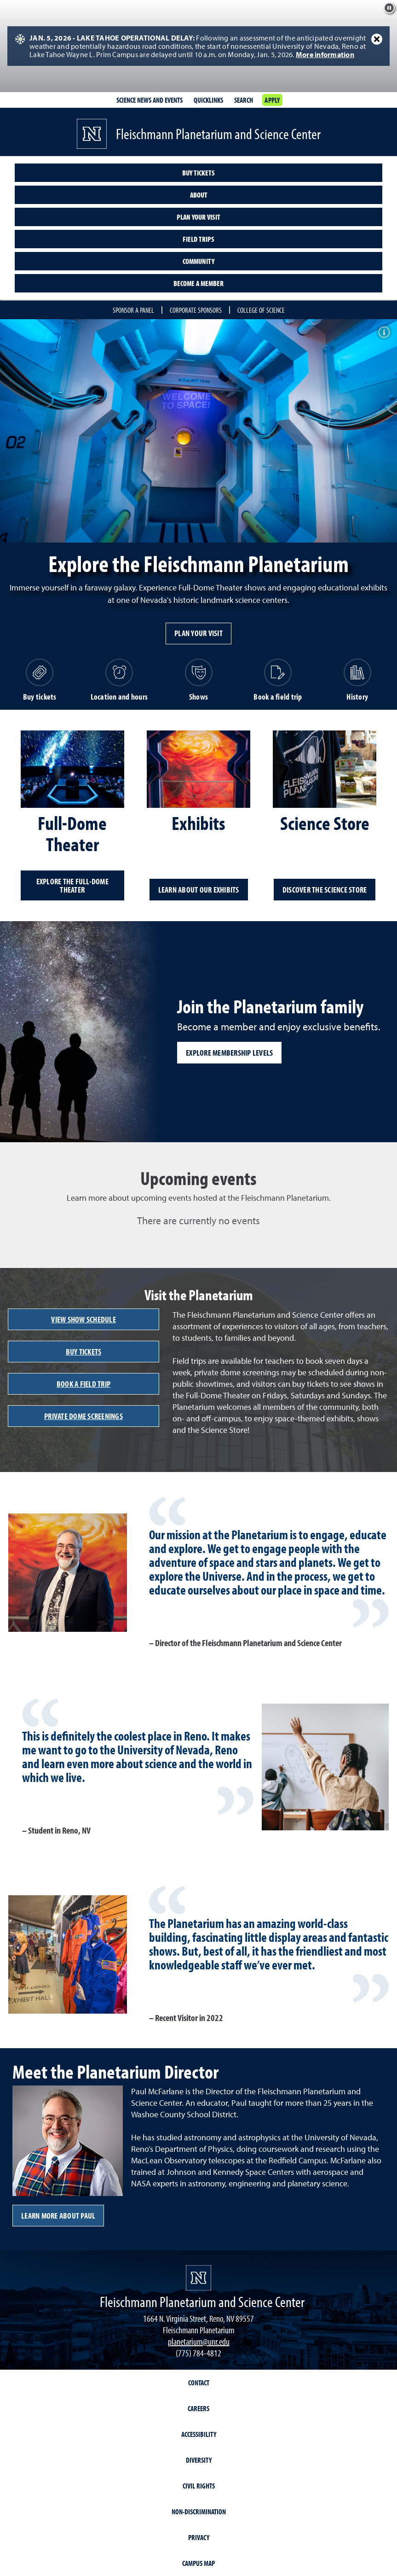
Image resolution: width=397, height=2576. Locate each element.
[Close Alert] (376, 39)
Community (198, 261)
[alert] (198, 46)
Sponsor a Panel (133, 310)
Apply (272, 100)
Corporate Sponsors (196, 310)
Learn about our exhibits (198, 889)
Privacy (198, 2537)
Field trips (198, 239)
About (198, 194)
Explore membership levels (229, 1052)
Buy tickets (198, 172)
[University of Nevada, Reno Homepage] (198, 2277)
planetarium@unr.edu (199, 2341)
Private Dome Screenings (83, 1416)
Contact (198, 2382)
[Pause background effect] (389, 7)
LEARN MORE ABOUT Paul (58, 2215)
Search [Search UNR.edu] (243, 100)
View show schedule (83, 1319)
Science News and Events (149, 100)
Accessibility (198, 2434)
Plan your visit (198, 217)
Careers (198, 2408)
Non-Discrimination (199, 2511)
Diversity (199, 2460)
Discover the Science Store (324, 889)
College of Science (261, 310)
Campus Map (198, 2563)
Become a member (198, 283)
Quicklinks (208, 100)
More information (325, 54)
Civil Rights (199, 2485)
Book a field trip (83, 1384)
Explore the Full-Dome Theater (72, 885)
